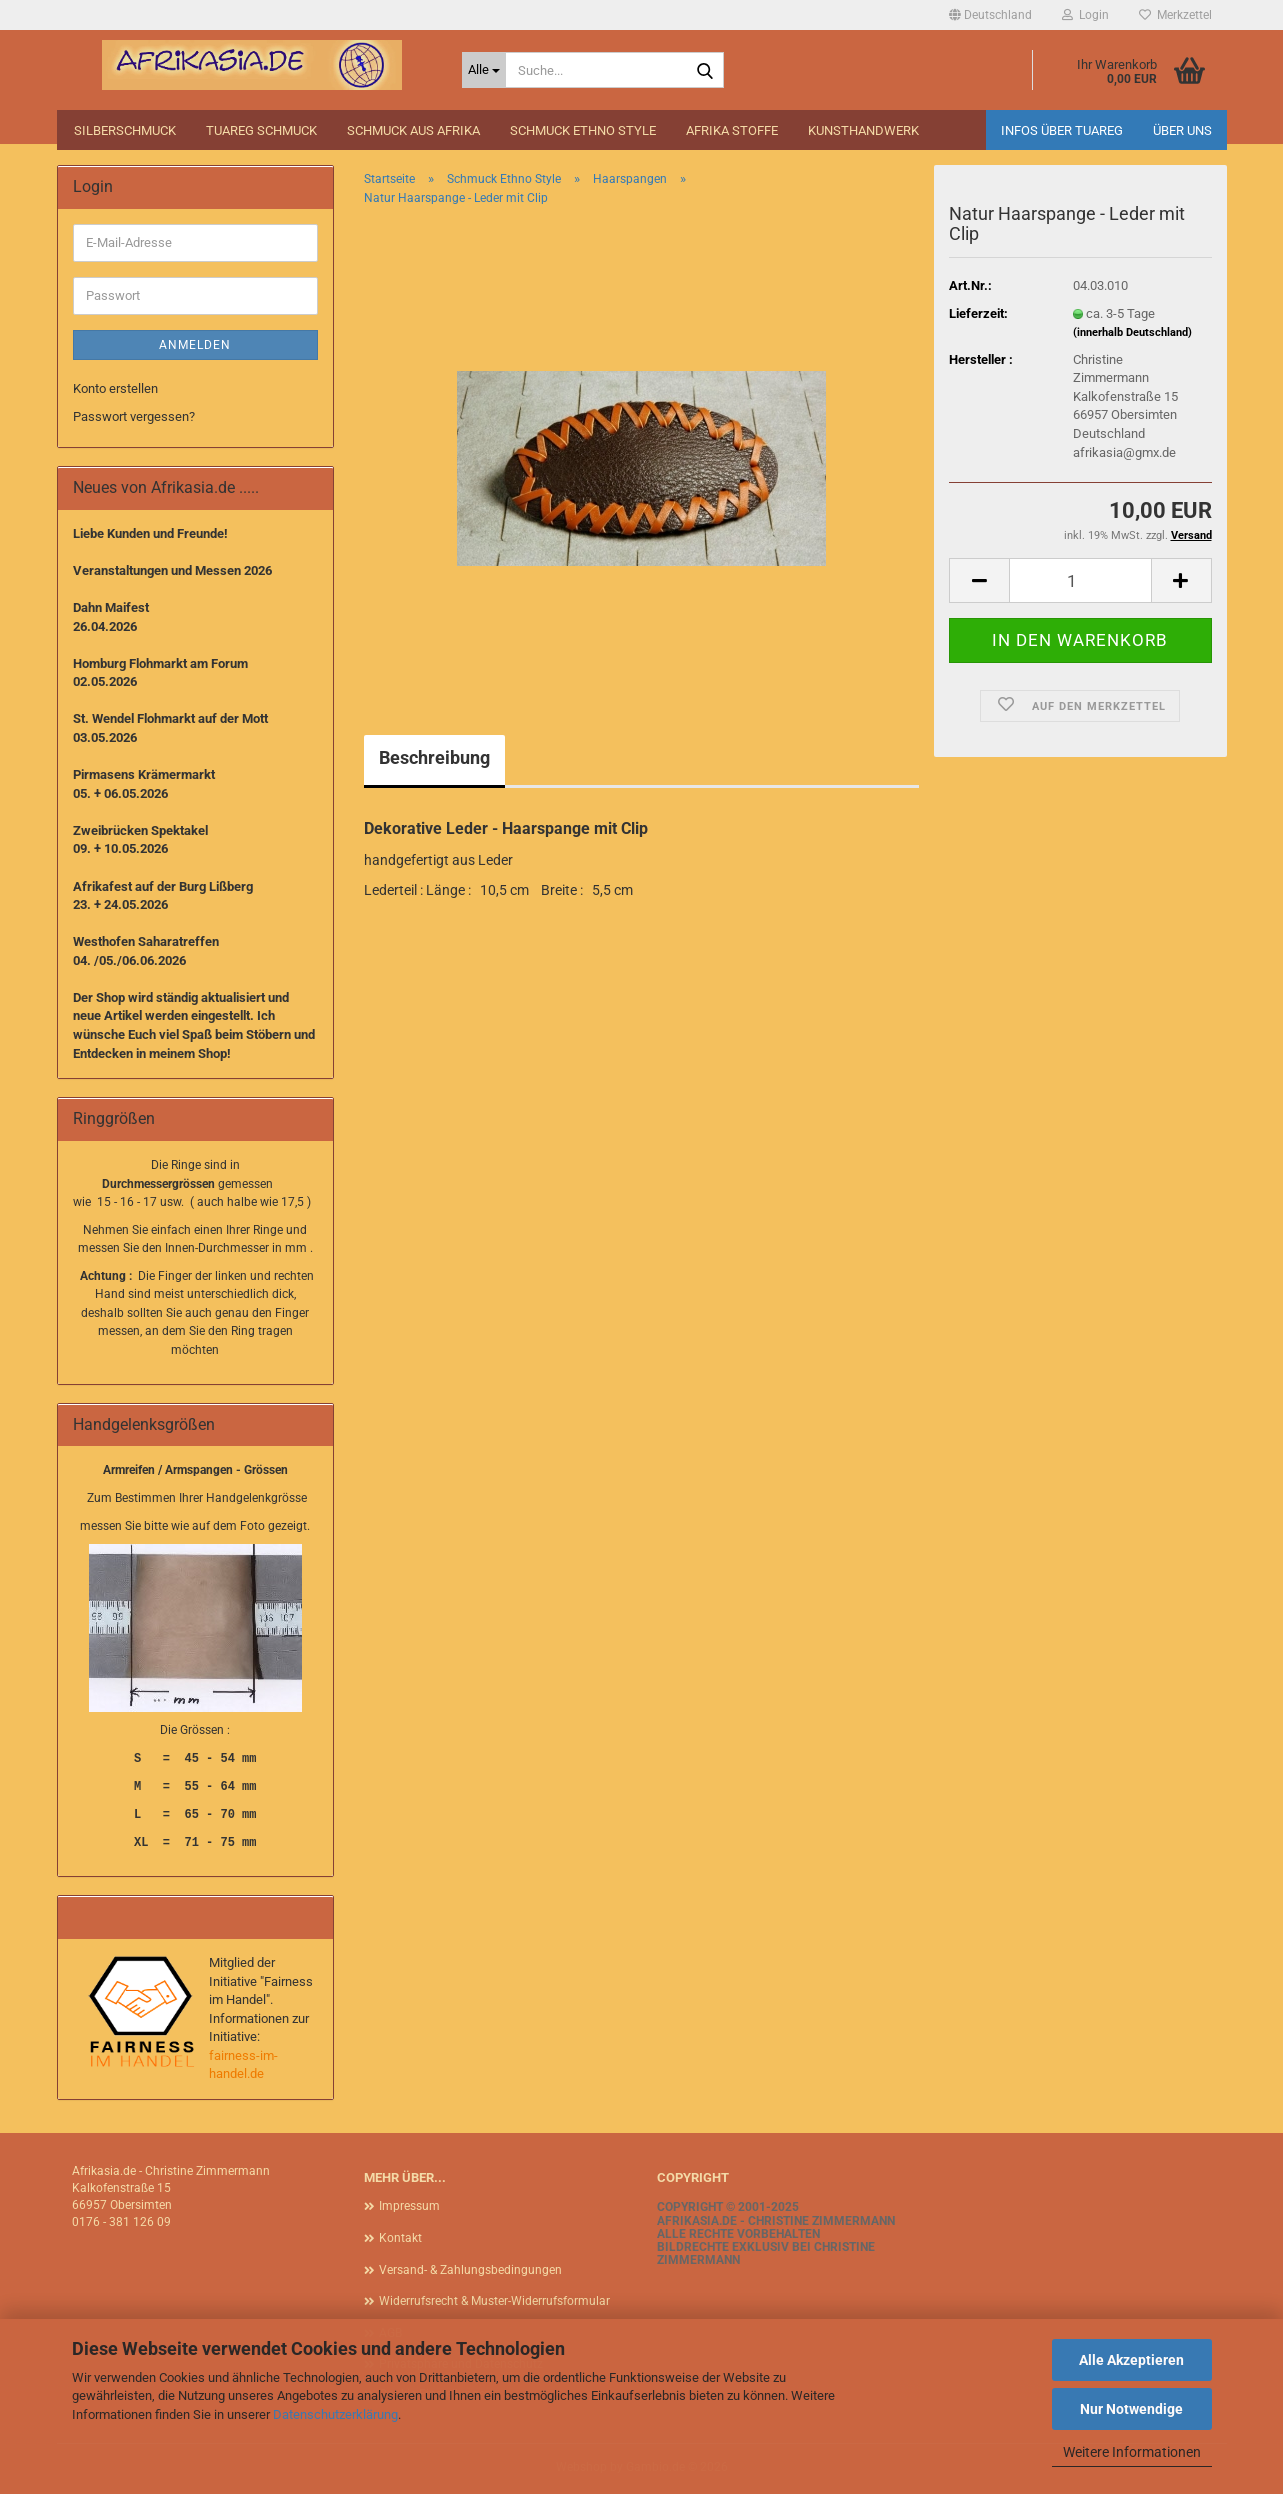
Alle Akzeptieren (1131, 2360)
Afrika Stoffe (732, 130)
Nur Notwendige (1131, 2409)
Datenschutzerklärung (335, 2414)
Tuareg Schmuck (261, 130)
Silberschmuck (125, 130)
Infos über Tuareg (1062, 130)
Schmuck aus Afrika (413, 130)
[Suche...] (484, 70)
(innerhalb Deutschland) (1132, 332)
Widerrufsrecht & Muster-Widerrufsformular (494, 2301)
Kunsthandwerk (863, 130)
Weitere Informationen (1132, 2452)
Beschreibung (434, 757)
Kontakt (400, 2238)
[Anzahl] (1080, 580)
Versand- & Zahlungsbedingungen (470, 2270)
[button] (990, 15)
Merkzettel (1175, 15)
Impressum (409, 2206)
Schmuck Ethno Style (583, 130)
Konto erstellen (115, 388)
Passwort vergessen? (134, 416)
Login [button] (1085, 15)
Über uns (1182, 130)
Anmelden (195, 345)
